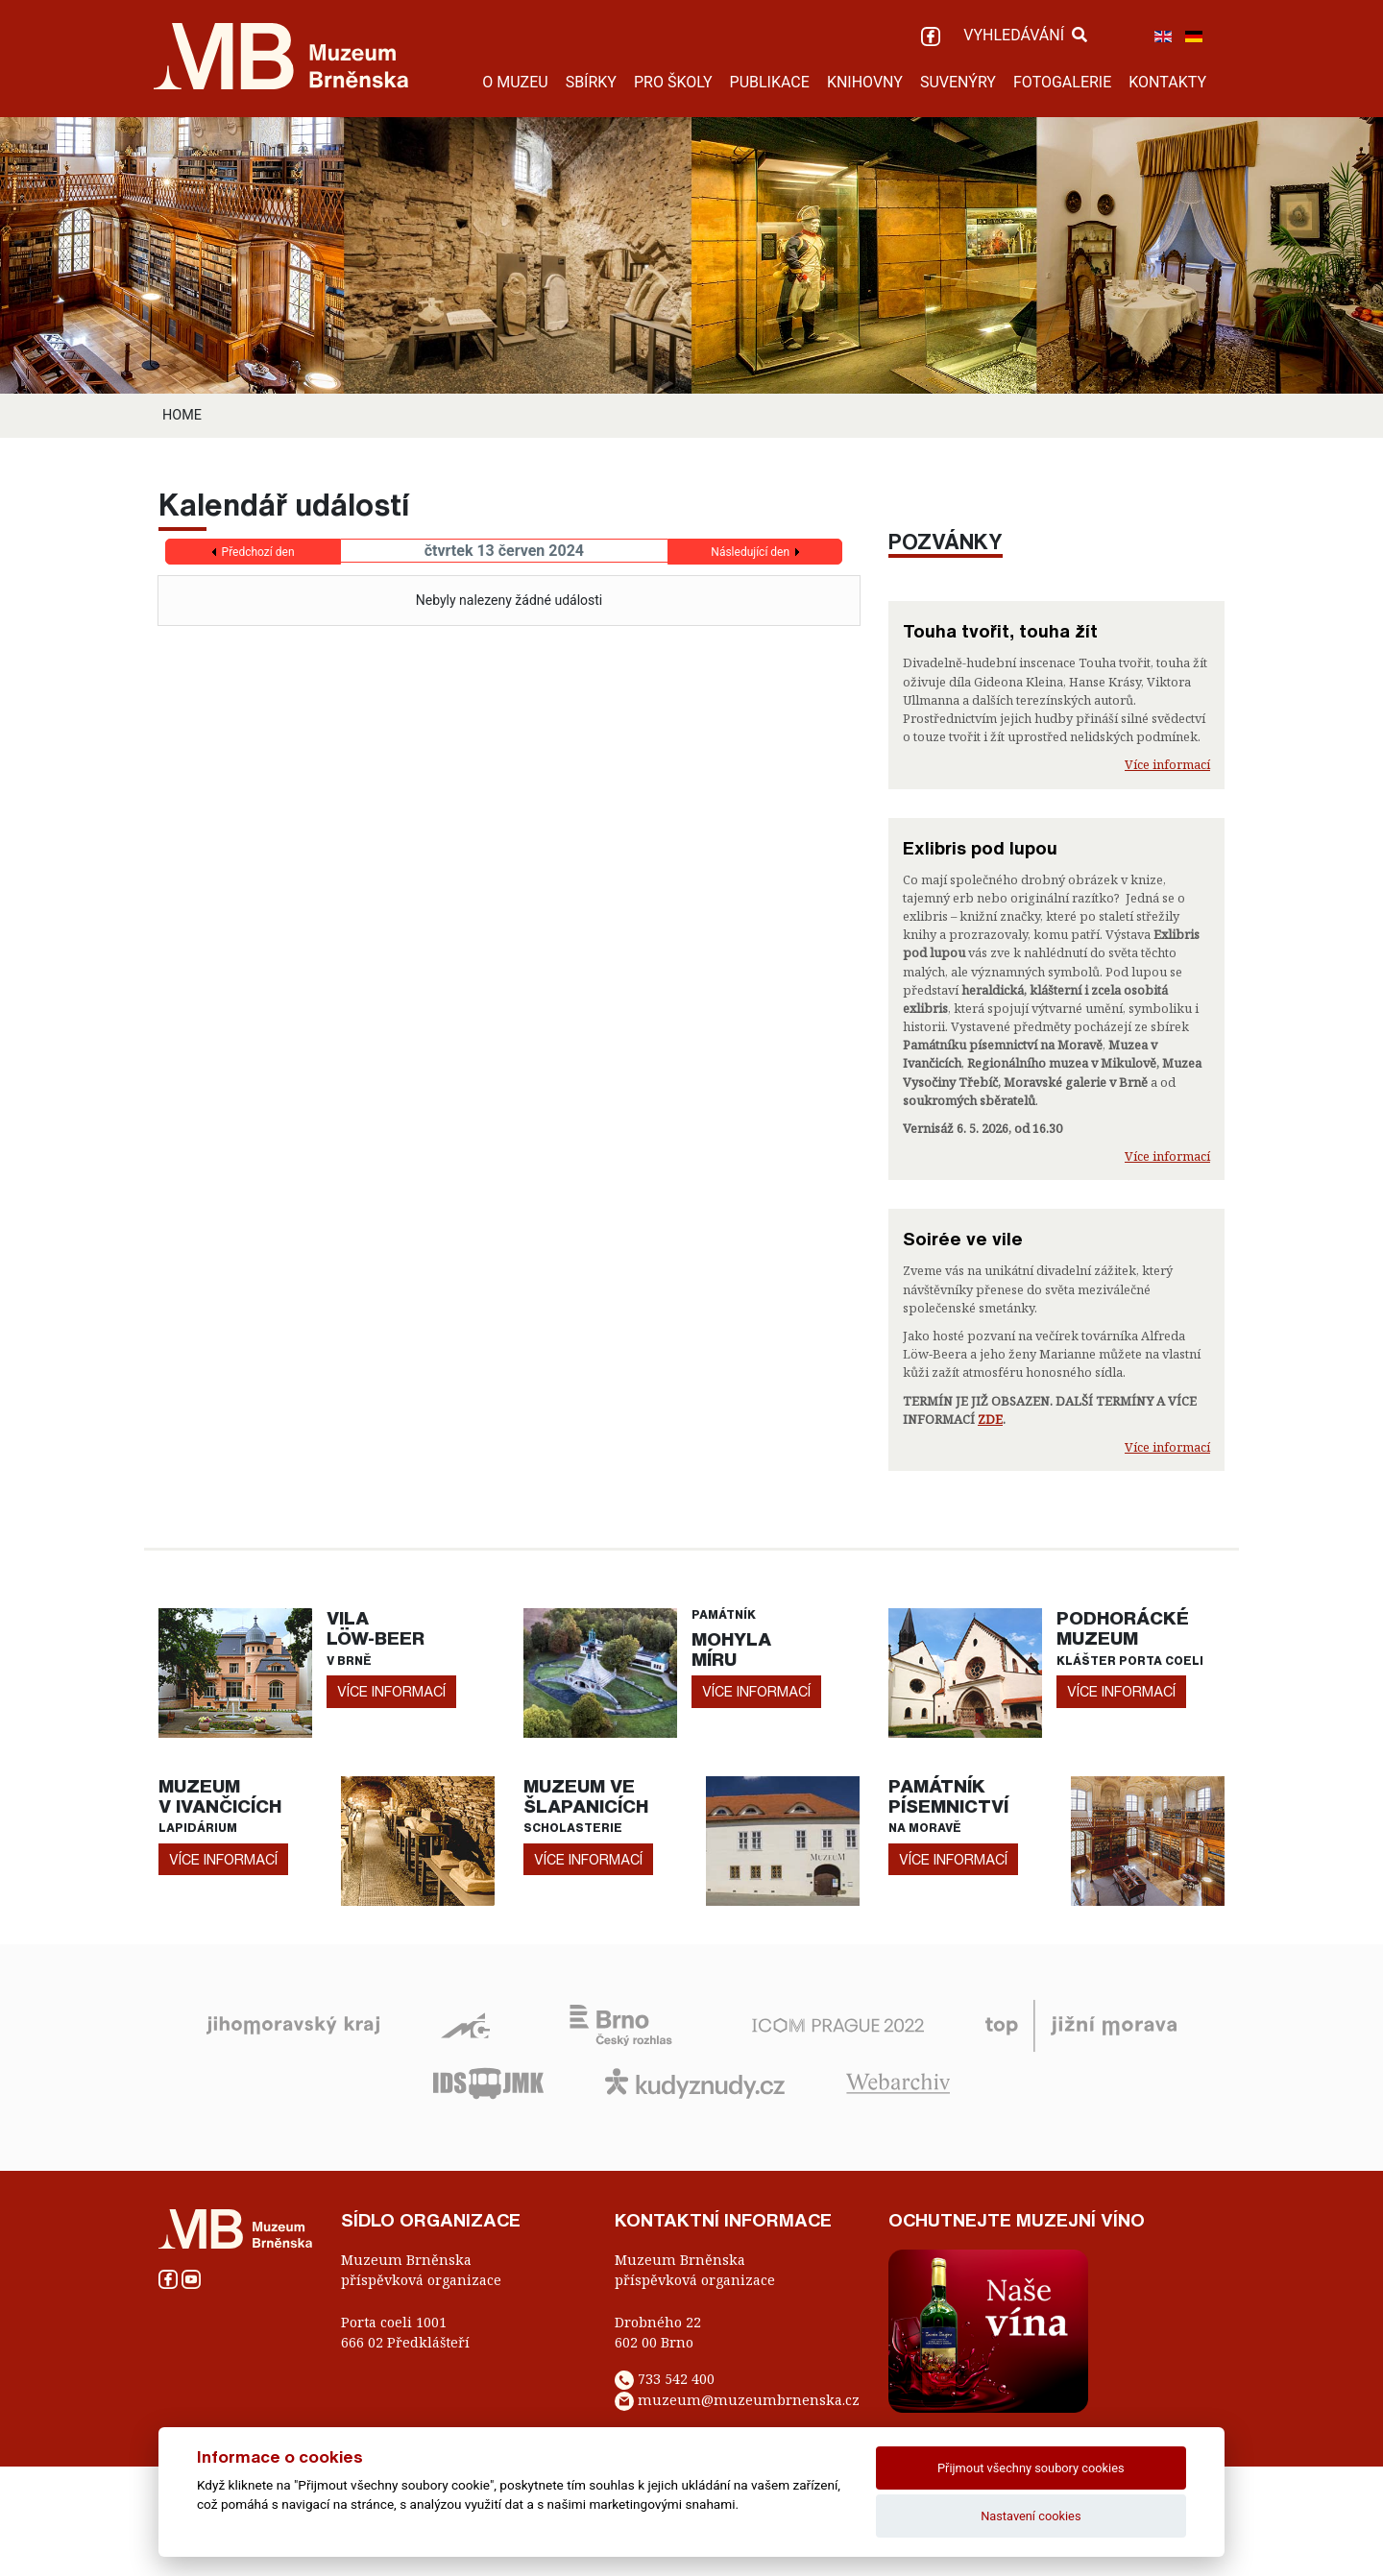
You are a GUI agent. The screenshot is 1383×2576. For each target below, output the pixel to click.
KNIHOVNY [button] (865, 82)
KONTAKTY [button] (1167, 82)
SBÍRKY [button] (591, 82)
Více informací (1167, 764)
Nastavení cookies (1030, 2516)
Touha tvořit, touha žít (1000, 630)
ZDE (990, 1419)
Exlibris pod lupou (980, 847)
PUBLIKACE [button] (770, 82)
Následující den (750, 552)
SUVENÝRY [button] (958, 82)
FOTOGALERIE (1062, 82)
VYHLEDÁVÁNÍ (1025, 35)
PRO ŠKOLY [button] (673, 82)
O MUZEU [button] (514, 82)
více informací (391, 1691)
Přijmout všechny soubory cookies (1031, 2468)
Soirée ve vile (963, 1238)
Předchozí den (258, 552)
